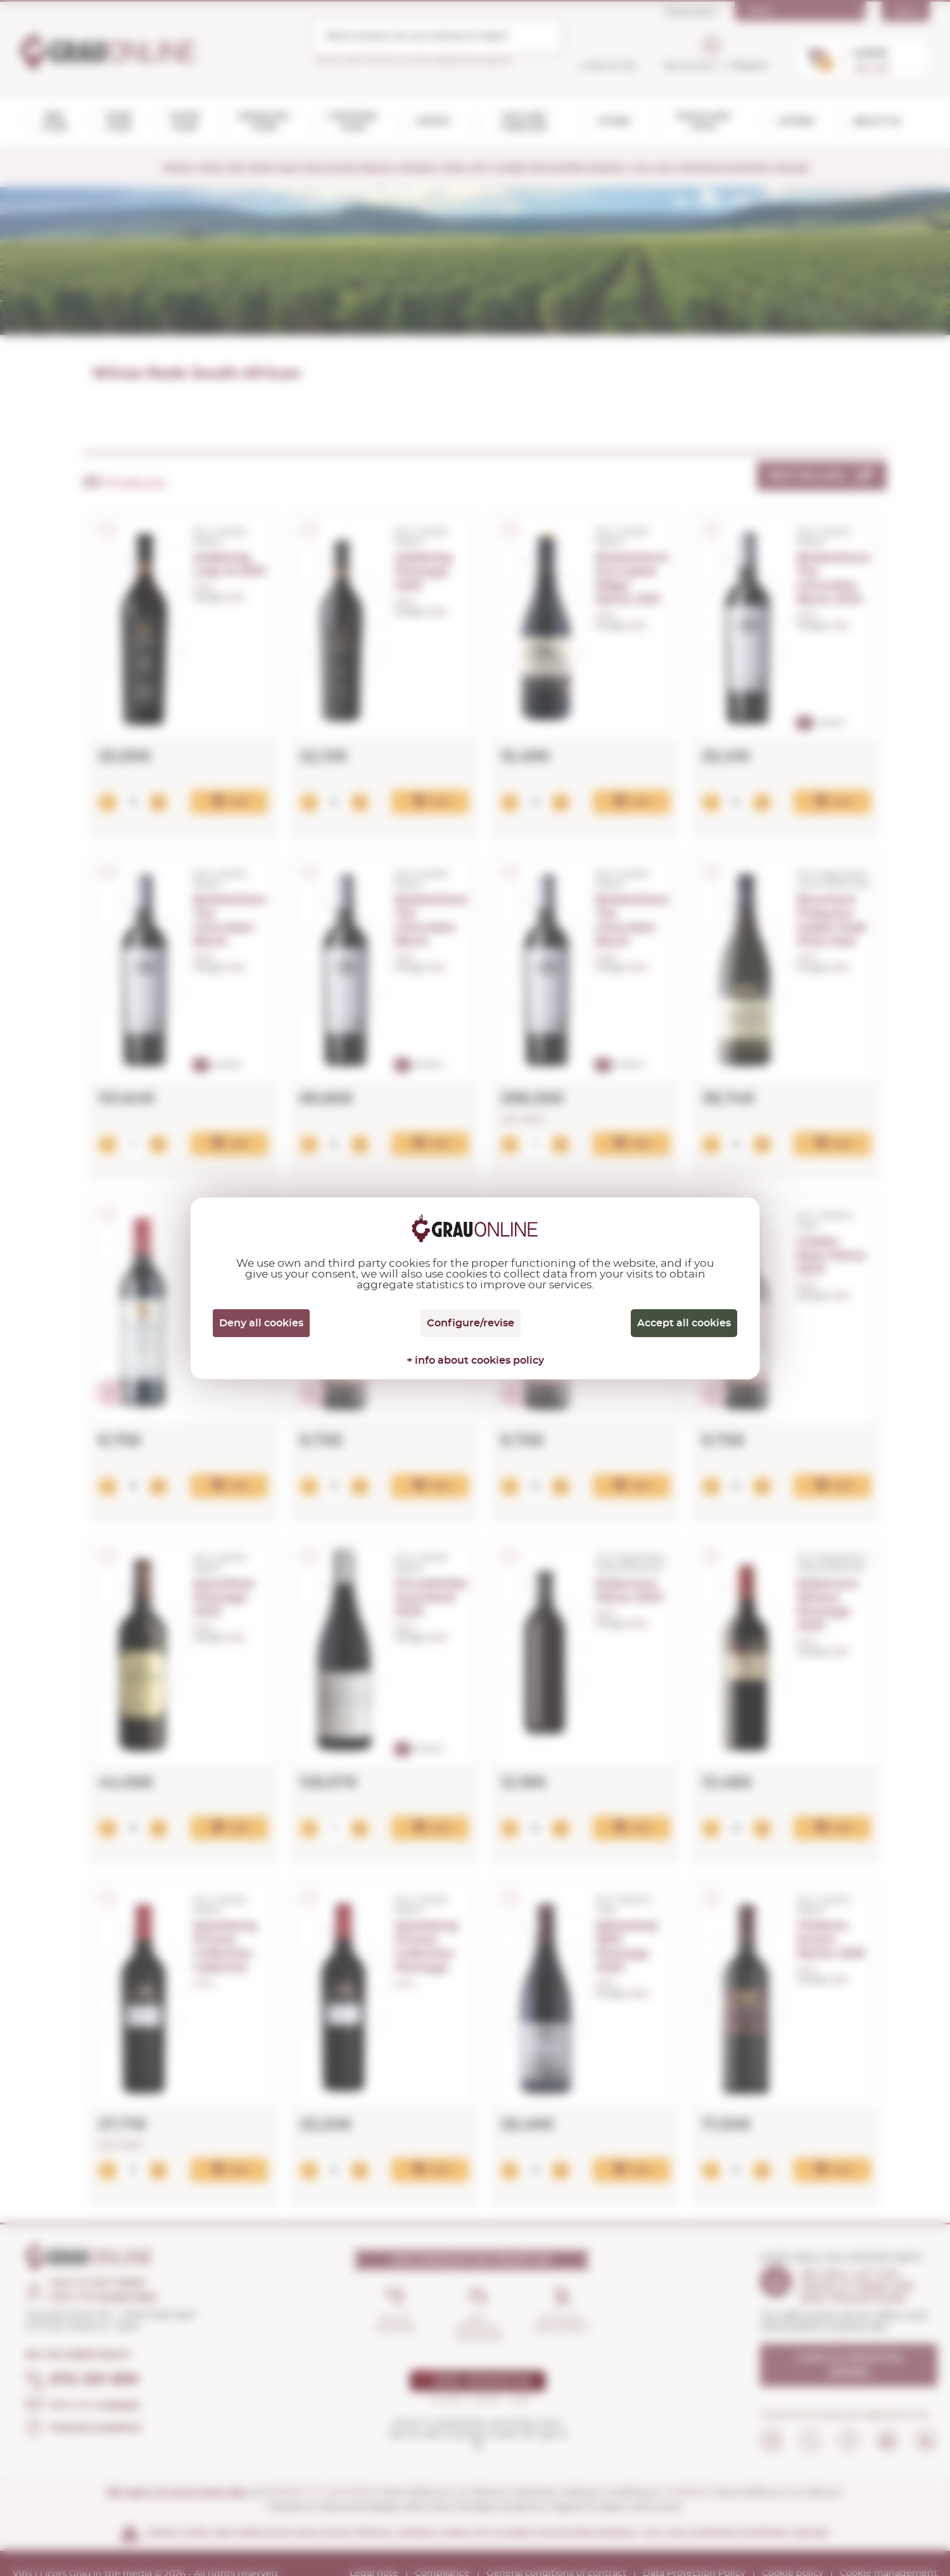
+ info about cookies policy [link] (475, 1360)
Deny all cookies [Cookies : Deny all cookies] (261, 1323)
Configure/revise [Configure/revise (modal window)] (470, 1323)
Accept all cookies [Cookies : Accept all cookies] (684, 1323)
